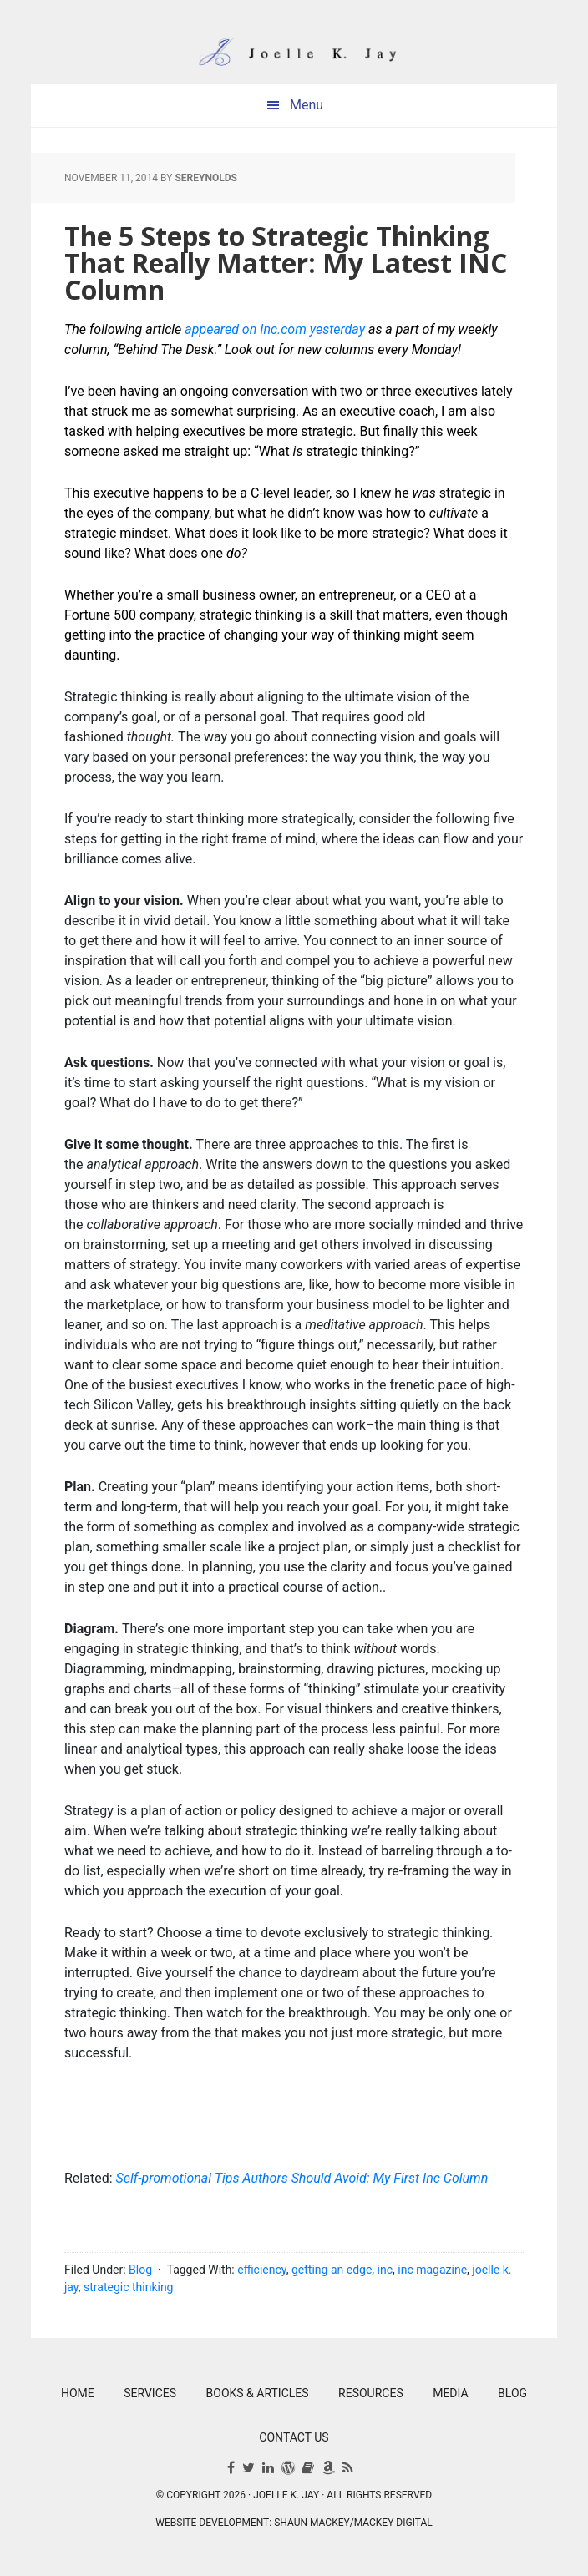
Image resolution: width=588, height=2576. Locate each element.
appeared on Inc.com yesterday (275, 329)
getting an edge (331, 2269)
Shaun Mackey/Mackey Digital (353, 2522)
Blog (140, 2269)
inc (385, 2269)
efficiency (261, 2269)
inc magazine (432, 2269)
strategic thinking (128, 2287)
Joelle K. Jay (294, 42)
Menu (306, 105)
